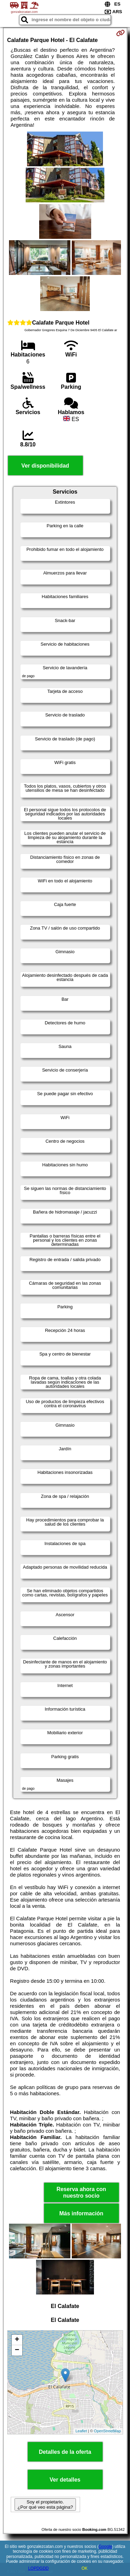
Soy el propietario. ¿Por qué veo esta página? (45, 2504)
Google (105, 2546)
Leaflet (81, 2431)
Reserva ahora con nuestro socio (81, 2192)
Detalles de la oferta (65, 2452)
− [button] (17, 2350)
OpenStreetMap (107, 2431)
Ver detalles (65, 2480)
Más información (81, 2213)
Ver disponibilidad (45, 466)
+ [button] (17, 2340)
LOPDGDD (38, 2568)
